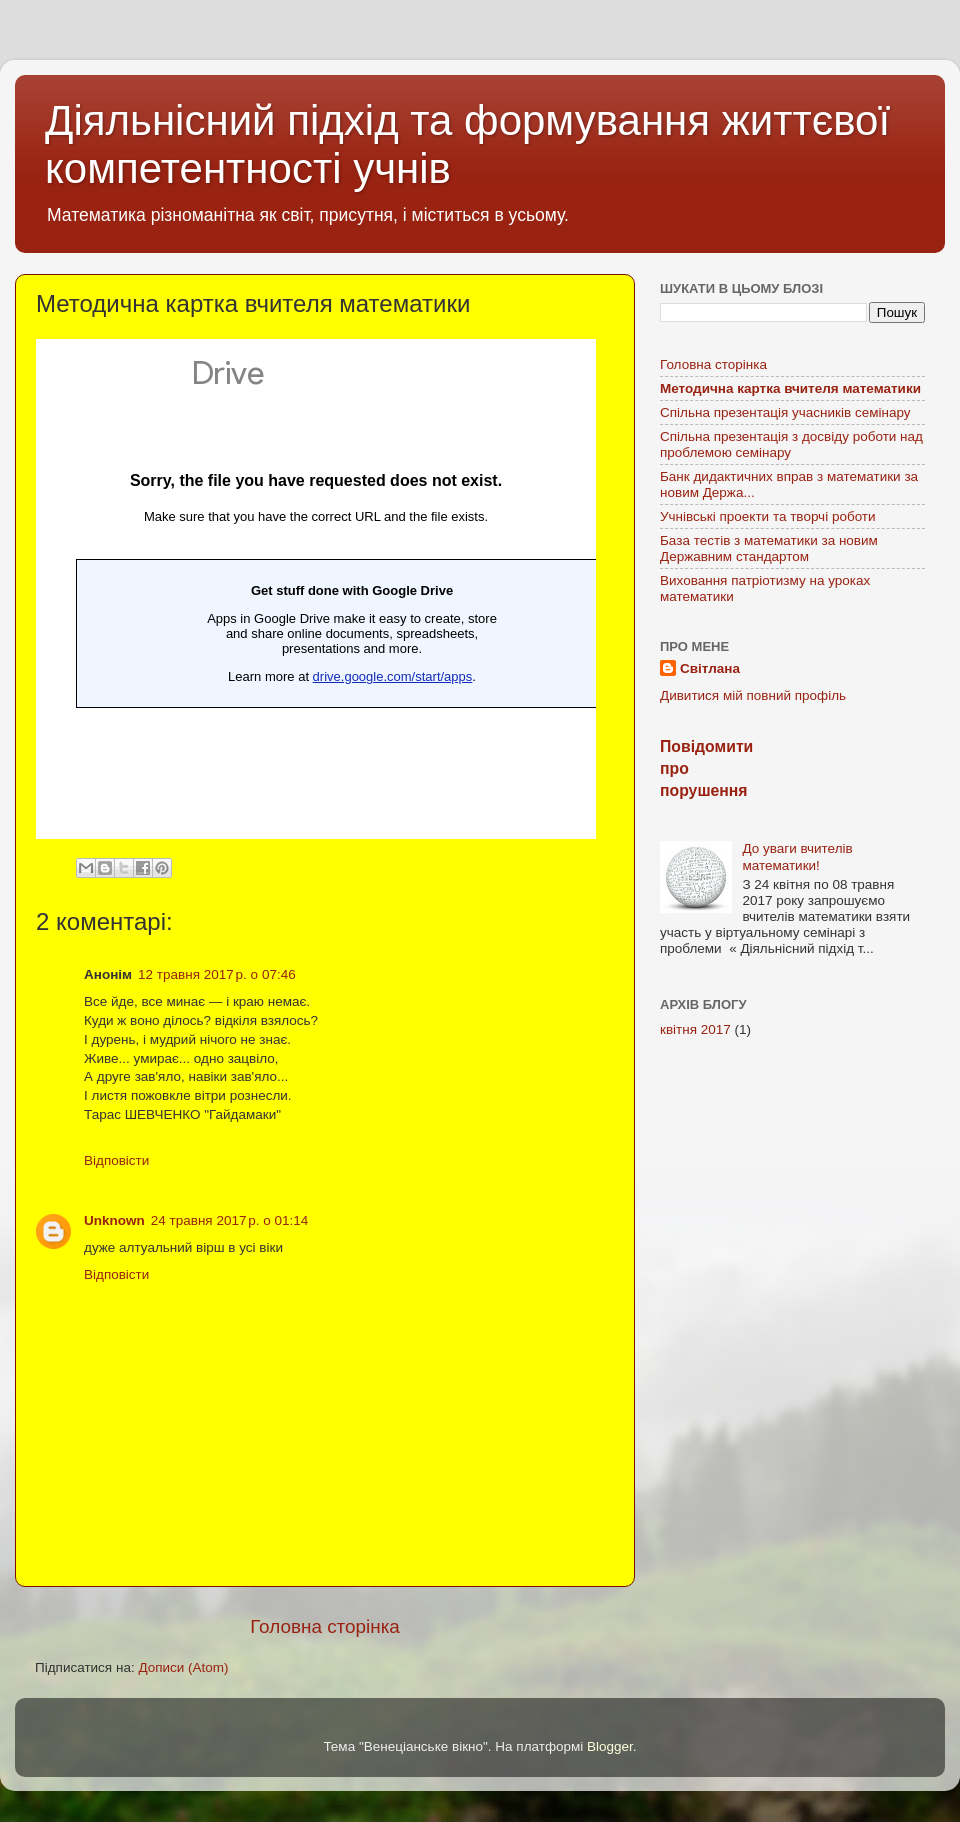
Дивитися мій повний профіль (753, 695)
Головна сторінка (325, 1626)
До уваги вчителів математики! (797, 856)
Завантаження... (316, 589)
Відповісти (116, 1160)
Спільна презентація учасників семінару (785, 412)
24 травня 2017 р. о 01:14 (230, 1220)
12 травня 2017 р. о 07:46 (217, 974)
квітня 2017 (695, 1029)
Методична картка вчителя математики (790, 388)
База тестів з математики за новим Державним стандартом (769, 548)
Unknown (114, 1220)
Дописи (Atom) (183, 1667)
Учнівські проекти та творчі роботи (768, 516)
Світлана (710, 668)
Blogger (610, 1746)
